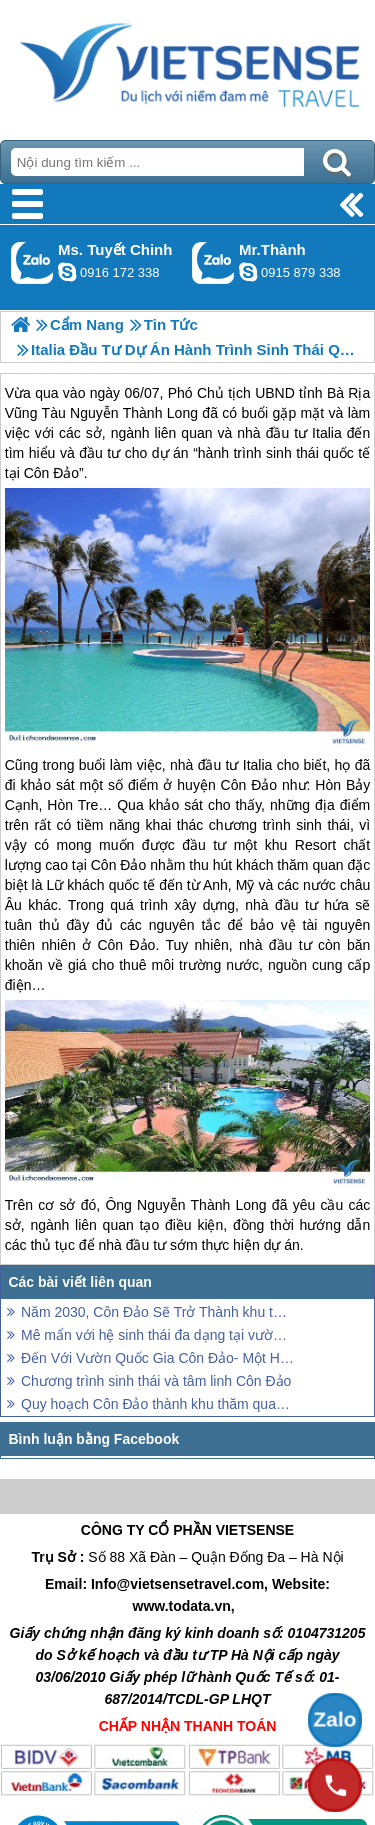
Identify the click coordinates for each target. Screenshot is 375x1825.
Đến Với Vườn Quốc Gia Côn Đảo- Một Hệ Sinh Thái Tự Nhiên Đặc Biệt (157, 1358)
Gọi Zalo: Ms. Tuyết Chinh (32, 262)
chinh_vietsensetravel (67, 272)
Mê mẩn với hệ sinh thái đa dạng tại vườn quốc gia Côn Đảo (157, 1335)
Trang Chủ (187, 65)
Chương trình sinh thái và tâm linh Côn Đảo (156, 1381)
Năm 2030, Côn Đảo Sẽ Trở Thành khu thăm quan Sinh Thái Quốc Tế (157, 1312)
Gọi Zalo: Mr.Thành (213, 262)
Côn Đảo (249, 785)
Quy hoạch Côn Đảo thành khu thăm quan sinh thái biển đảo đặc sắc (157, 1404)
